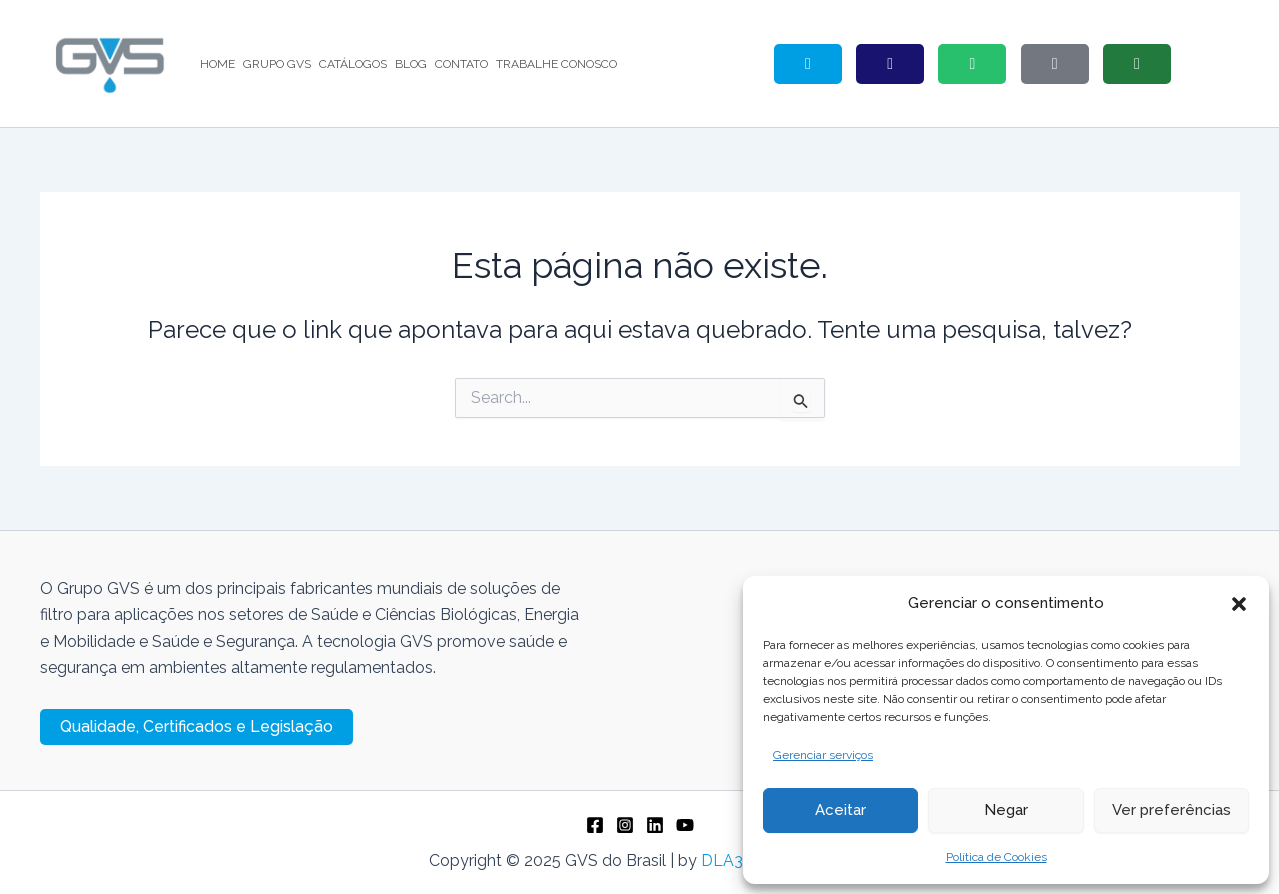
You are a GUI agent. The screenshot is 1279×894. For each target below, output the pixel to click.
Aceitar (840, 810)
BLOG (411, 64)
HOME (217, 64)
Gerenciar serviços (823, 755)
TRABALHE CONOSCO (556, 64)
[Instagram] (625, 825)
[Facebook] (595, 825)
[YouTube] (685, 825)
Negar (1006, 810)
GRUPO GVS (277, 64)
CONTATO (461, 64)
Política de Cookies (996, 857)
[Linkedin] (655, 825)
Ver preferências (1171, 810)
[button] (1239, 604)
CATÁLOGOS (353, 64)
